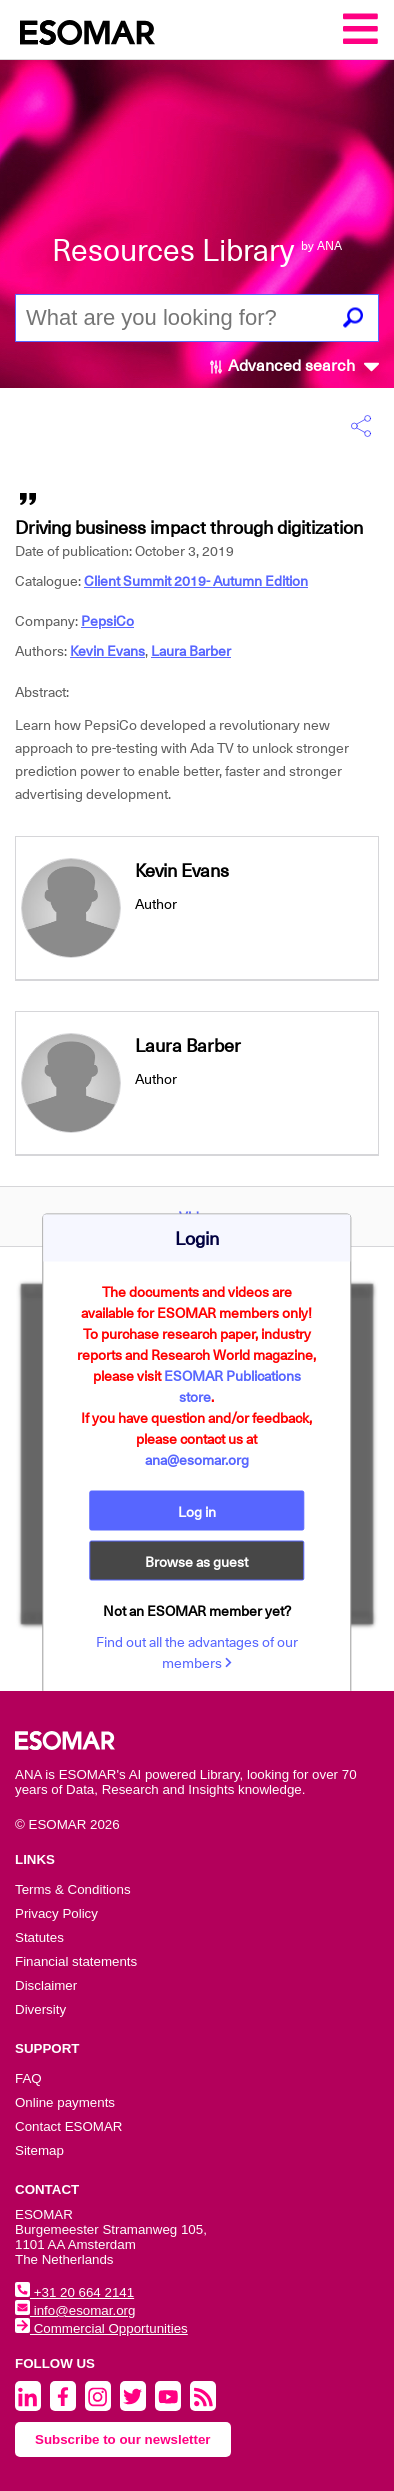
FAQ (28, 2078)
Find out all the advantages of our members (197, 1652)
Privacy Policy (56, 1913)
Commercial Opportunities (101, 2328)
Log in (197, 1512)
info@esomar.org (75, 2310)
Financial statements (76, 1961)
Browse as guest (196, 1562)
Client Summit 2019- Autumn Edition (196, 581)
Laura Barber (191, 651)
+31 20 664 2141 (74, 2292)
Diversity (40, 2009)
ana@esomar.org (197, 1460)
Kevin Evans (107, 651)
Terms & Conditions (73, 1889)
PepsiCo (107, 621)
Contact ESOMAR (68, 2126)
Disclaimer (46, 1985)
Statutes (39, 1937)
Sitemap (39, 2150)
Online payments (65, 2102)
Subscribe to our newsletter (123, 2439)
